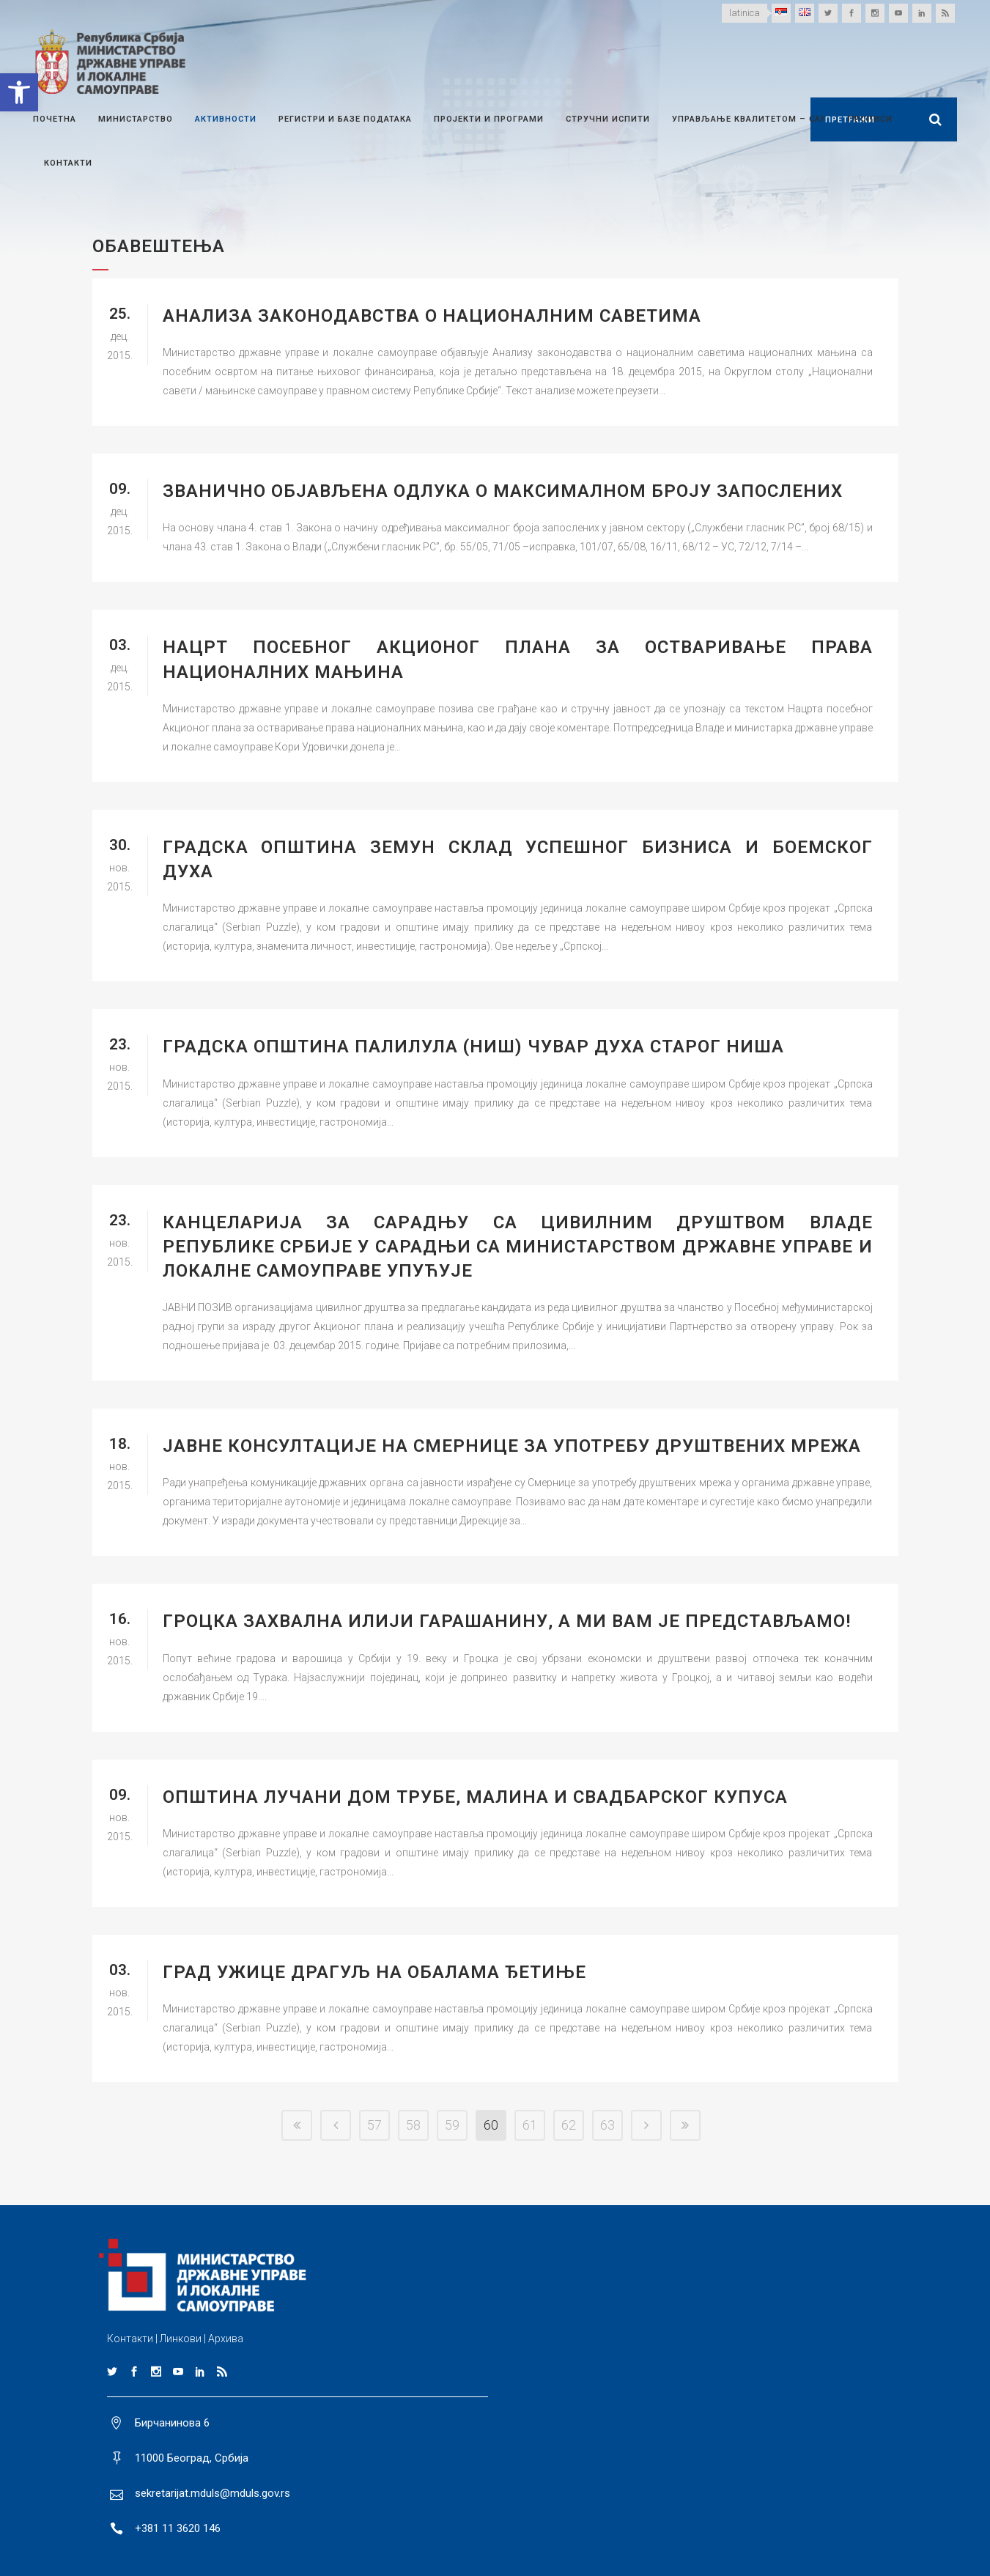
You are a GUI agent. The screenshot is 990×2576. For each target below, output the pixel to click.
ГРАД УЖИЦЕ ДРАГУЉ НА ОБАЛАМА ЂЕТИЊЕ (374, 1972)
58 (413, 2125)
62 (568, 2125)
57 (374, 2125)
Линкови (181, 2338)
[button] (19, 92)
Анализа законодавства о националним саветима (432, 316)
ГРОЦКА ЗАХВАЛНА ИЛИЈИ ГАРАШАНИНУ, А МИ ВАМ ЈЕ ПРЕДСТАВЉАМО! (507, 1621)
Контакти (130, 2338)
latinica (744, 12)
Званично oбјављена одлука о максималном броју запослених (503, 491)
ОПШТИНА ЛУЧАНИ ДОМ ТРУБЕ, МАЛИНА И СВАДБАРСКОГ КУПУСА (475, 1797)
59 (452, 2125)
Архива (225, 2338)
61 (529, 2125)
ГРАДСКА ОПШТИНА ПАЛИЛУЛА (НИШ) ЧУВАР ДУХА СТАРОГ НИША (473, 1046)
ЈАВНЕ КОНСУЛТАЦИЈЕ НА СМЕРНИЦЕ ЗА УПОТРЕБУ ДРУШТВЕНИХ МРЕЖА (512, 1446)
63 (607, 2125)
